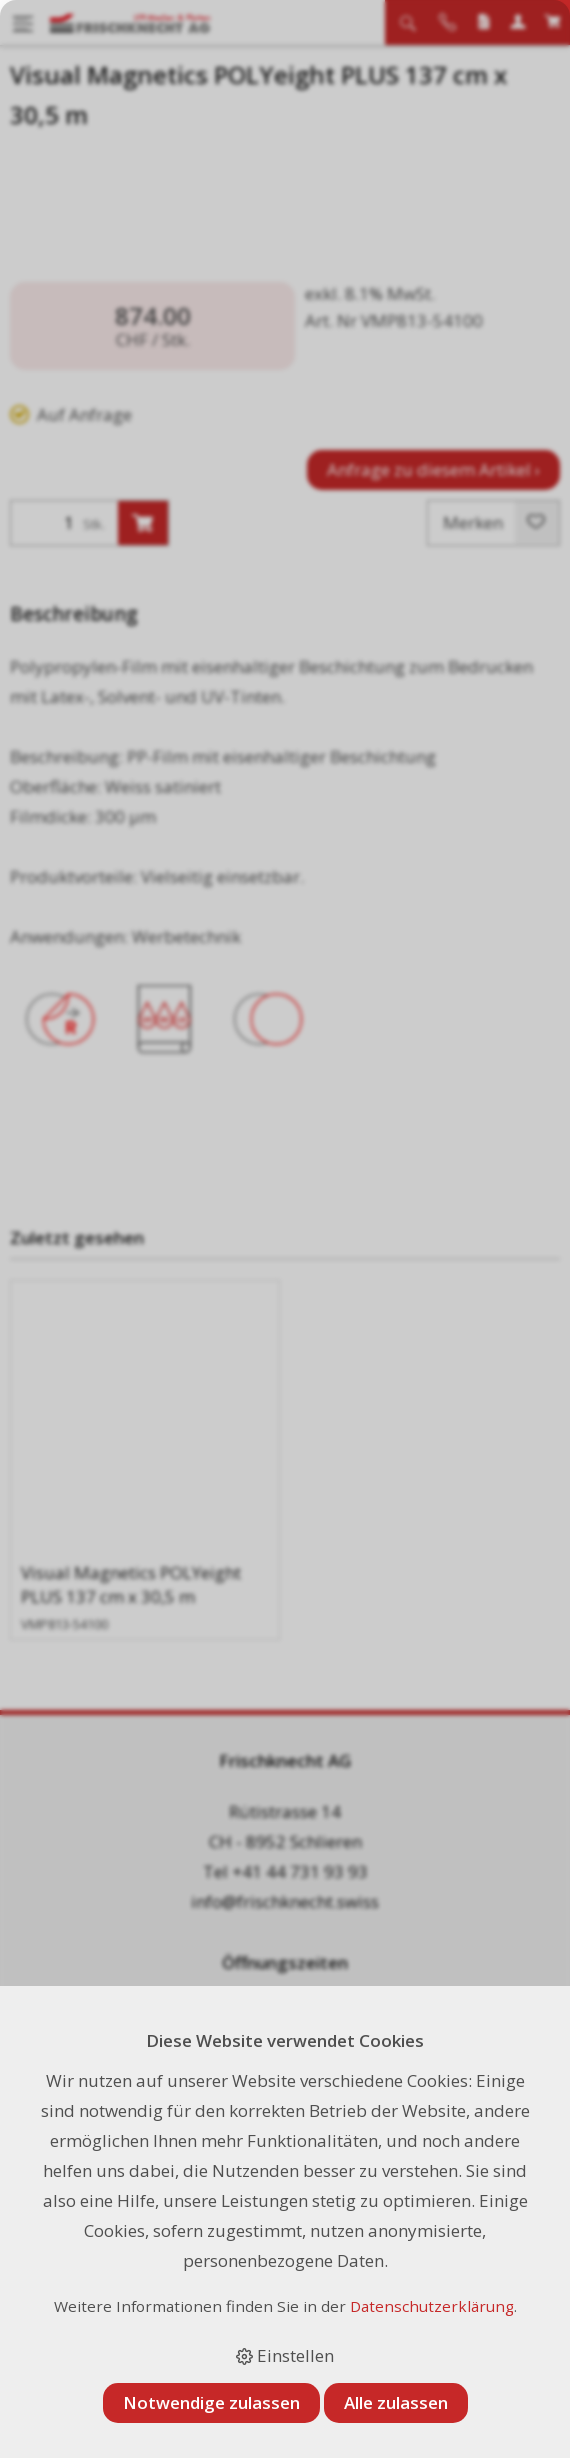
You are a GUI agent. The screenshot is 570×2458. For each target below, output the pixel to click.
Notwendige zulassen (211, 2402)
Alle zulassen (396, 2402)
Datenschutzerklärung (432, 2306)
